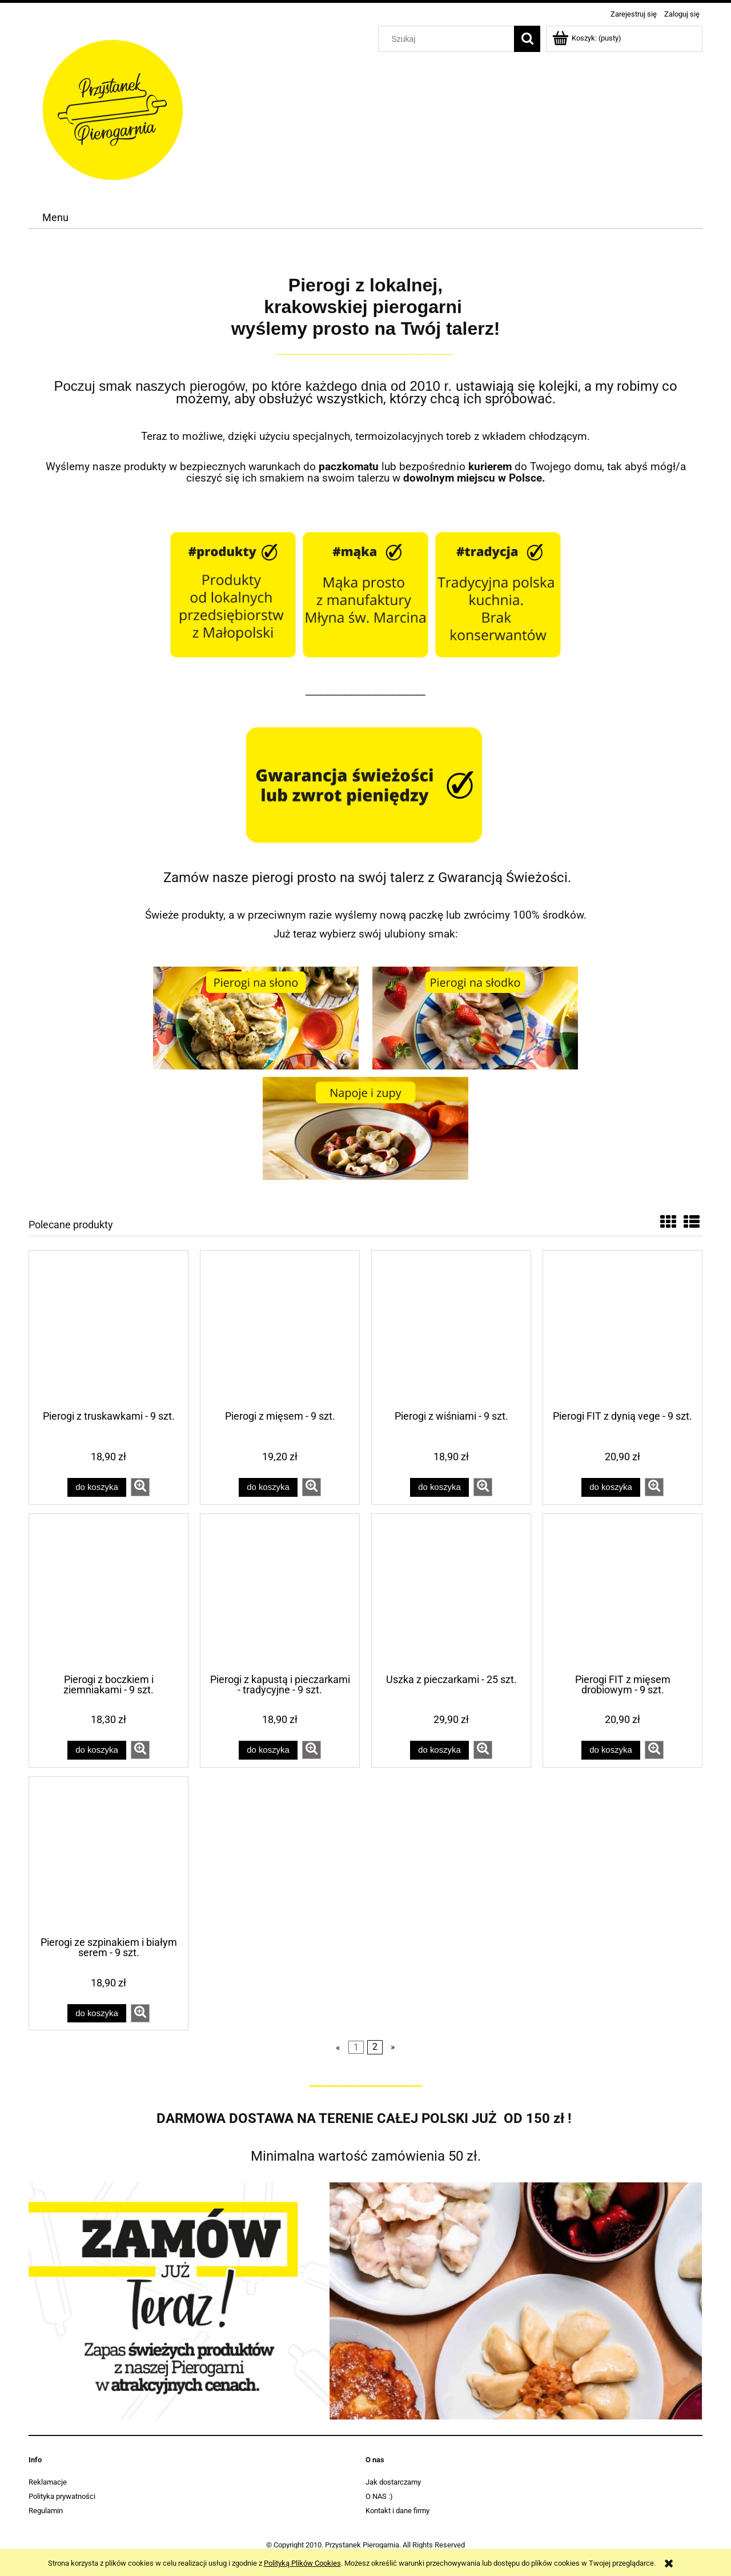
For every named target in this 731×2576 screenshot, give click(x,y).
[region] (365, 2300)
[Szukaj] (527, 39)
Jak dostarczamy (393, 2482)
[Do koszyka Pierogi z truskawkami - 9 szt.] (96, 1487)
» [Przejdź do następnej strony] (393, 2047)
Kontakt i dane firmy (397, 2510)
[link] (365, 2300)
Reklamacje (48, 2482)
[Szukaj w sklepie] (449, 38)
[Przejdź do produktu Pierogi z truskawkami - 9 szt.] (108, 1329)
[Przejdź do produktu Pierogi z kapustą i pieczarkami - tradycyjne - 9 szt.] (280, 1592)
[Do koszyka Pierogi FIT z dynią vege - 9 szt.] (610, 1487)
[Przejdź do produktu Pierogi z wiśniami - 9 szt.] (451, 1329)
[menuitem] (55, 218)
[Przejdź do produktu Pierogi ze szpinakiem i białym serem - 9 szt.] (108, 1855)
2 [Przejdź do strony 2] (374, 2047)
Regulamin (46, 2510)
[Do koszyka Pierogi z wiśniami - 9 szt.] (439, 1487)
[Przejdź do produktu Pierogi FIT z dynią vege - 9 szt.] (622, 1329)
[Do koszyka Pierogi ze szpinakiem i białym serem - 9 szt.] (96, 2013)
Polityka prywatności (62, 2496)
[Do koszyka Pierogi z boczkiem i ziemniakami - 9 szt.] (96, 1750)
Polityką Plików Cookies (302, 2563)
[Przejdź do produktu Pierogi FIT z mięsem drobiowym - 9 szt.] (622, 1592)
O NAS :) (379, 2496)
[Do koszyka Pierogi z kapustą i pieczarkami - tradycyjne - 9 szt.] (268, 1750)
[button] (140, 1487)
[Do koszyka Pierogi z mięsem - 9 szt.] (268, 1487)
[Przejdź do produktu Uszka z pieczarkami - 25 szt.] (451, 1592)
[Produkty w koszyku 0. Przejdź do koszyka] (587, 38)
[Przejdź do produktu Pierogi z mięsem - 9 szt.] (280, 1329)
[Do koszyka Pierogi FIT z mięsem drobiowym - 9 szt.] (610, 1750)
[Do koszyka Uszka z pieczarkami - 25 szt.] (439, 1750)
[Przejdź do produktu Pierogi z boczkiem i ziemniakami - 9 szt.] (108, 1592)
